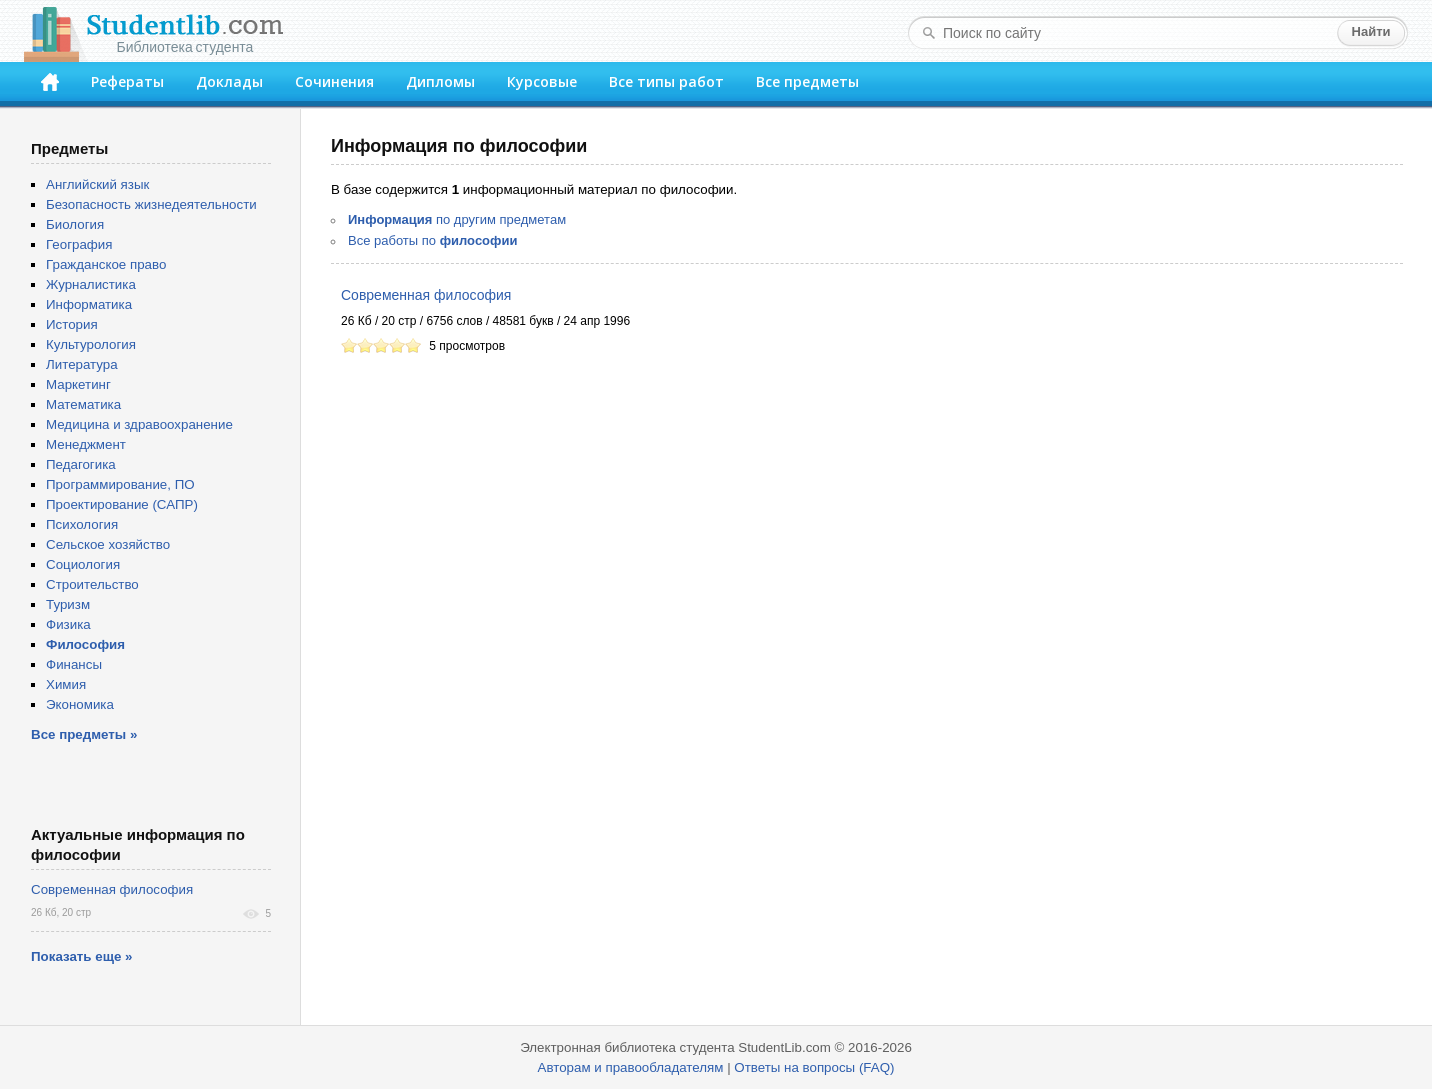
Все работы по (432, 240)
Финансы (74, 664)
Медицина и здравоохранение (139, 424)
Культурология (91, 344)
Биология (75, 224)
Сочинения (334, 81)
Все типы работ (666, 81)
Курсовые (542, 81)
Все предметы (807, 81)
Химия (66, 684)
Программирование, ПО (120, 484)
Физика (68, 624)
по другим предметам (457, 219)
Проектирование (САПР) (122, 504)
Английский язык (97, 184)
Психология (82, 524)
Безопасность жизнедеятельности (151, 204)
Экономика (80, 704)
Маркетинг (78, 384)
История (72, 324)
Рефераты (127, 81)
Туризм (68, 604)
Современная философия (426, 295)
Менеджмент (86, 444)
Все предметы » (84, 734)
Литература (82, 364)
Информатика (89, 304)
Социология (83, 564)
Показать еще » (81, 956)
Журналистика (91, 284)
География (79, 244)
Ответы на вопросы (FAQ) (814, 1067)
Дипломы (440, 81)
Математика (83, 404)
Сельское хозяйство (108, 544)
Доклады (229, 81)
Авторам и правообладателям (631, 1067)
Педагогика (81, 464)
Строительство (92, 584)
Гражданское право (106, 264)
